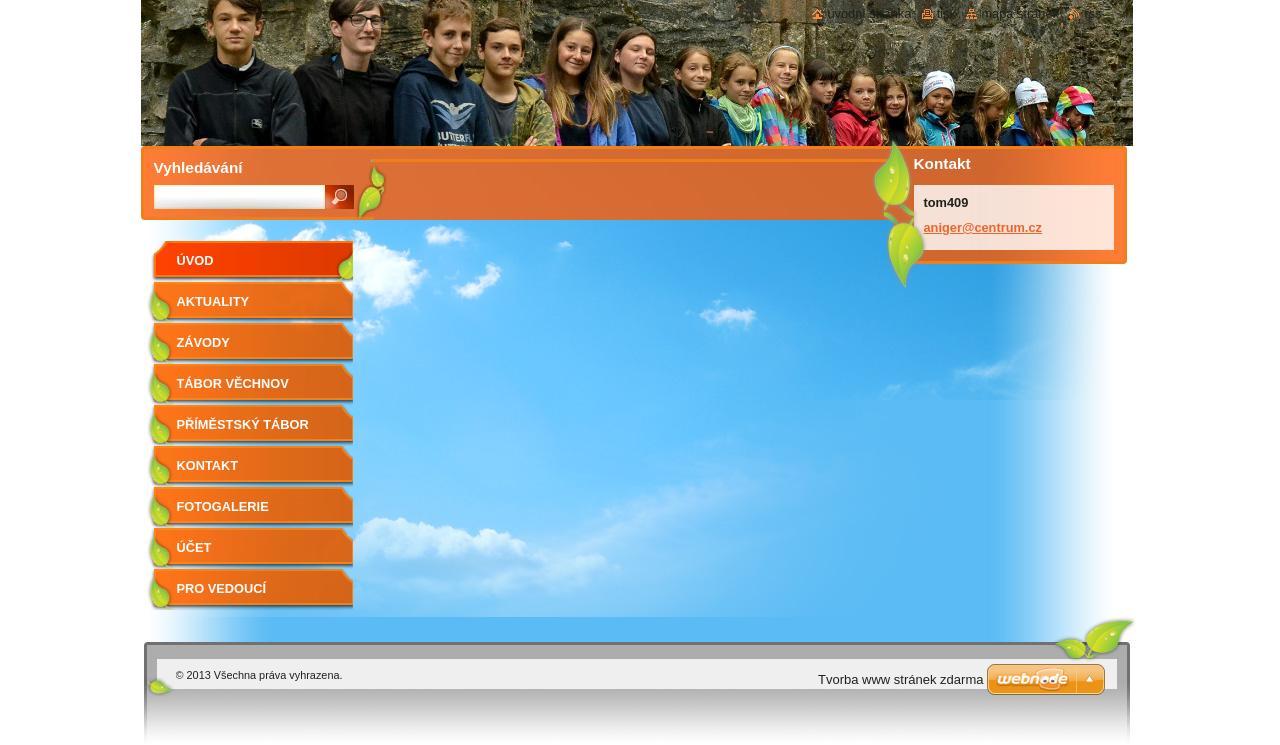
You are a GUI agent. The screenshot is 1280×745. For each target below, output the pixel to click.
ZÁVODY (203, 342)
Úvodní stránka (869, 13)
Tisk (946, 13)
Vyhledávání (198, 167)
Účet (194, 547)
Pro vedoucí (222, 588)
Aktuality (213, 301)
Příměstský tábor (243, 424)
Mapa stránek (1020, 13)
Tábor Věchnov (233, 383)
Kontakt (208, 465)
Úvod (195, 260)
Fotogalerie (223, 506)
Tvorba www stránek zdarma (900, 679)
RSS (1092, 13)
